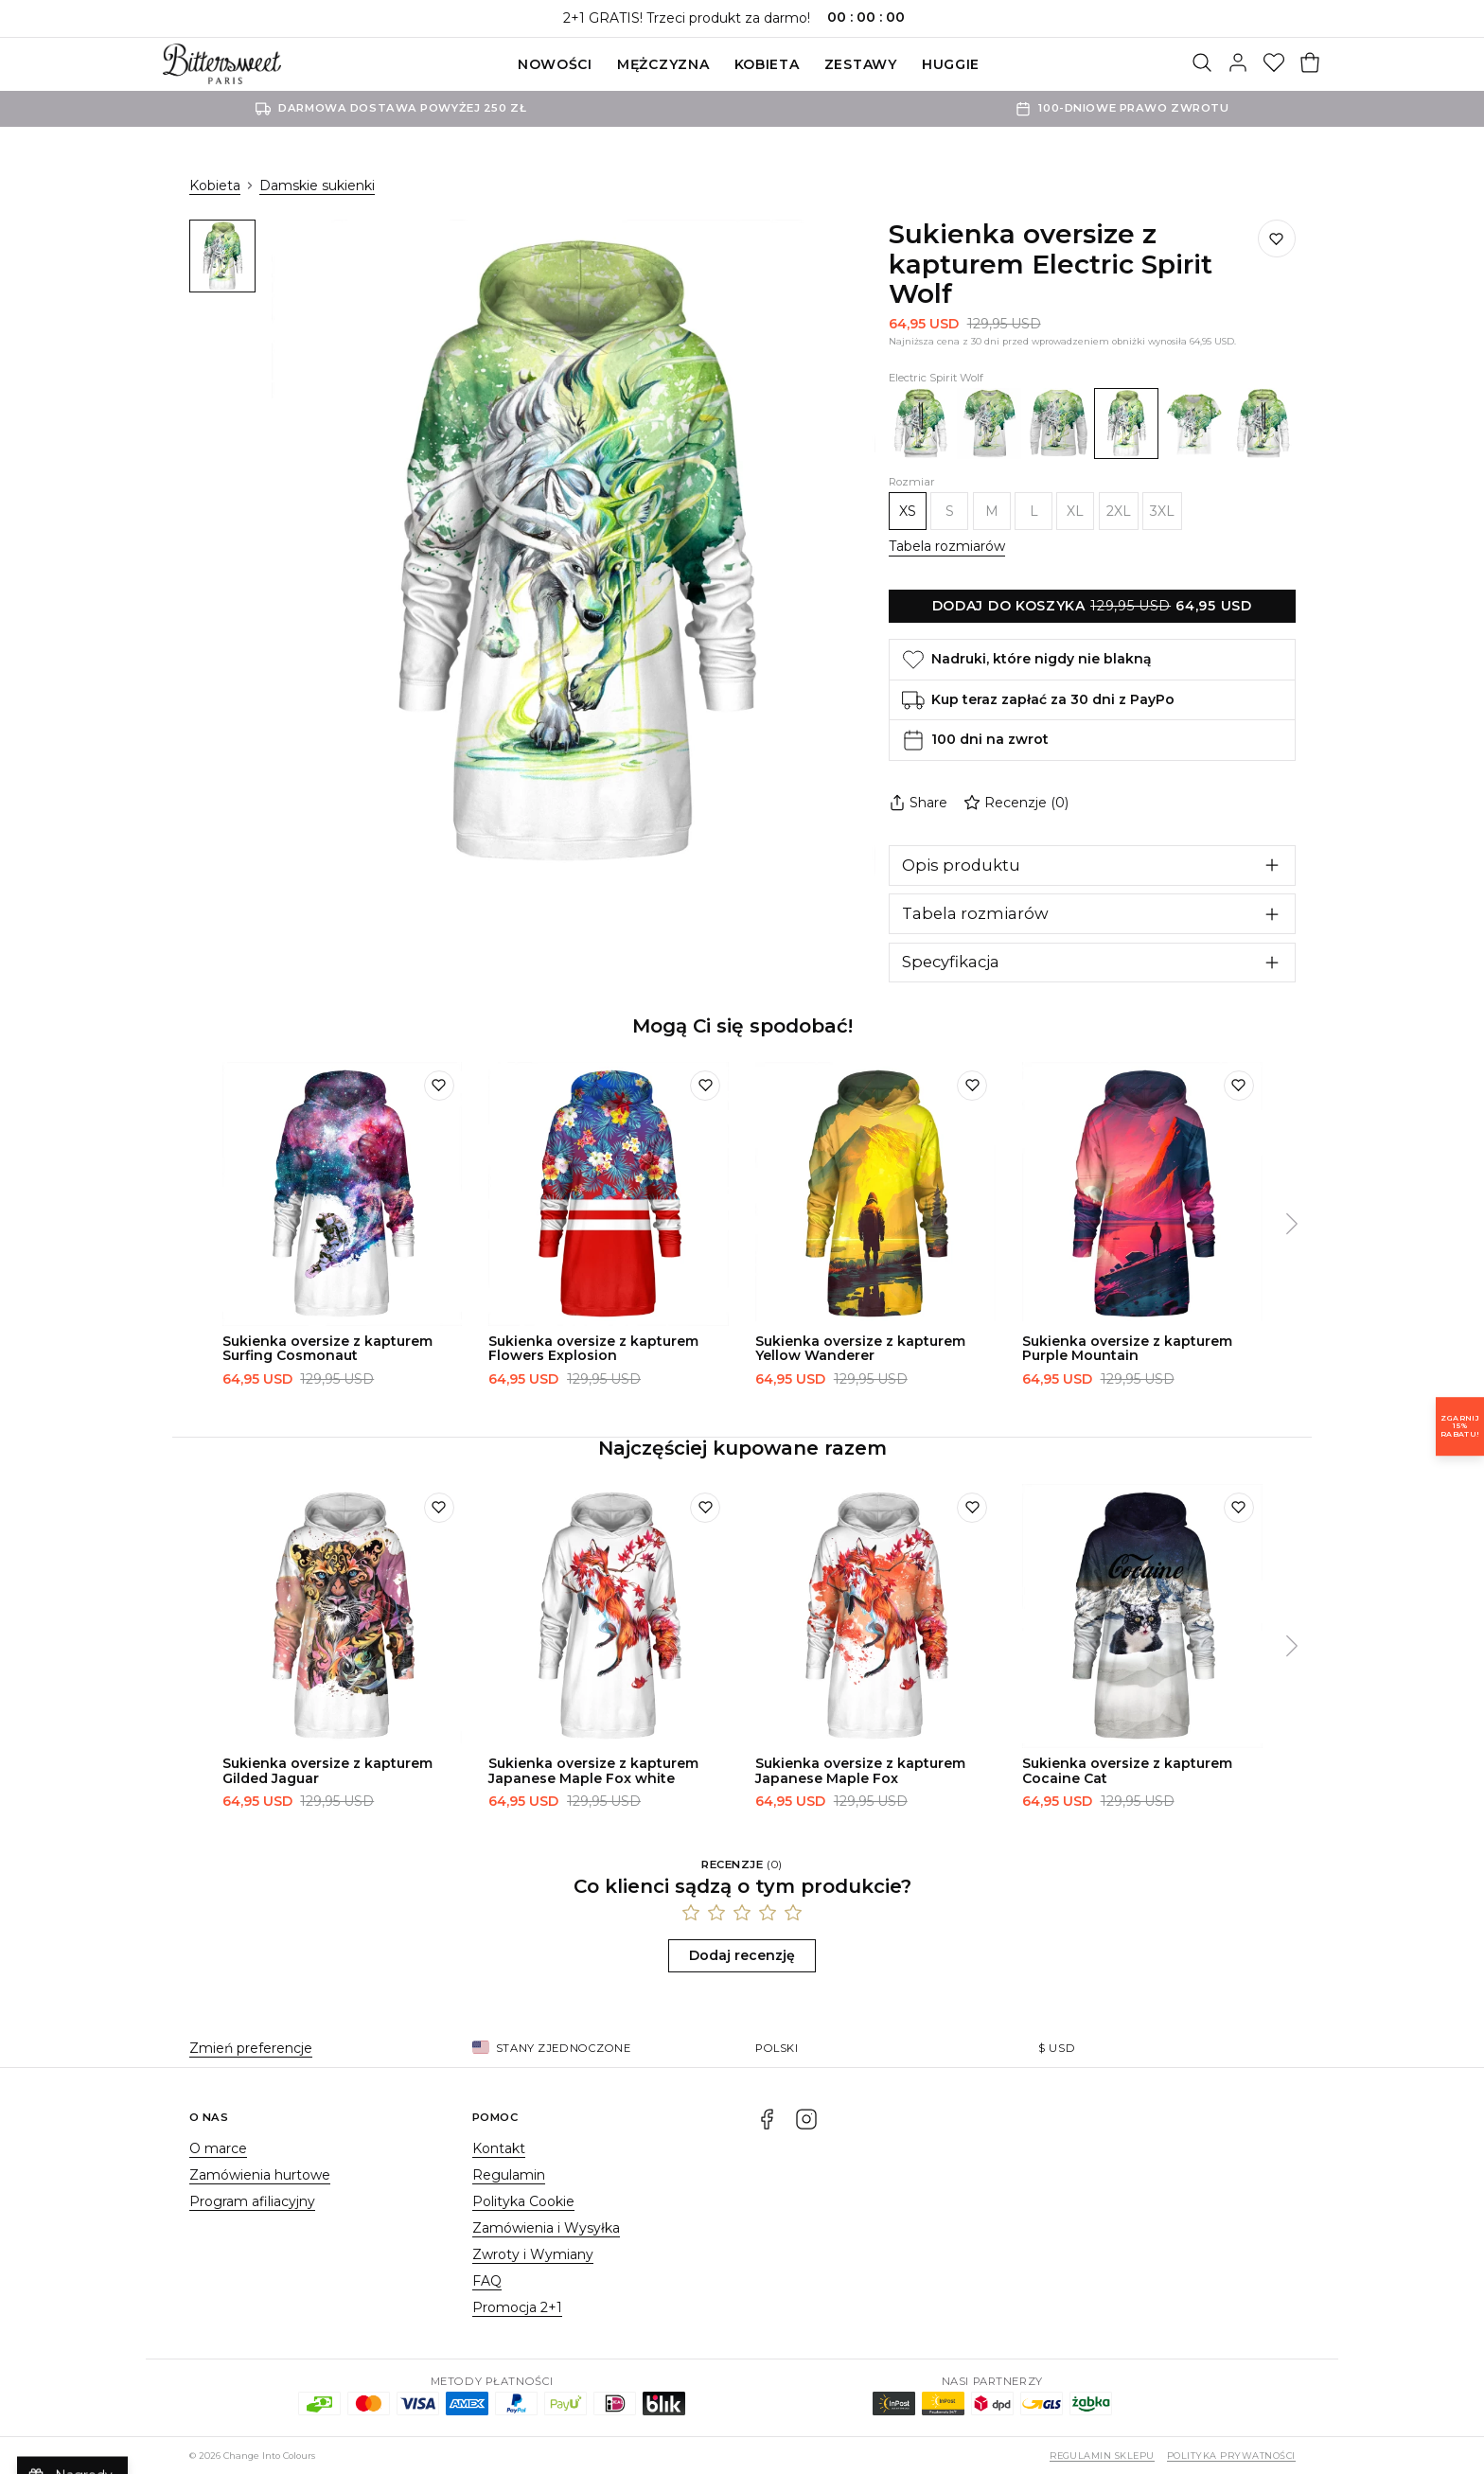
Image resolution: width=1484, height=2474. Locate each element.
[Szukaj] (1202, 64)
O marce (218, 2148)
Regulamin (508, 2174)
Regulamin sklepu (1102, 2455)
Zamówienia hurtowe (259, 2174)
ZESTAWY (860, 64)
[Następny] (1292, 1225)
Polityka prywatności (1231, 2455)
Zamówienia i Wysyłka (546, 2227)
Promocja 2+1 (517, 2307)
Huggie (951, 64)
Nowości (555, 64)
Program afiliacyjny (252, 2201)
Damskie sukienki (317, 185)
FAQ (487, 2280)
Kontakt (498, 2148)
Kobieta (767, 64)
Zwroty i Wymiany (532, 2254)
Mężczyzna (663, 64)
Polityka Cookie (523, 2201)
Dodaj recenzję (742, 1955)
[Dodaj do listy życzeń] (1277, 238)
